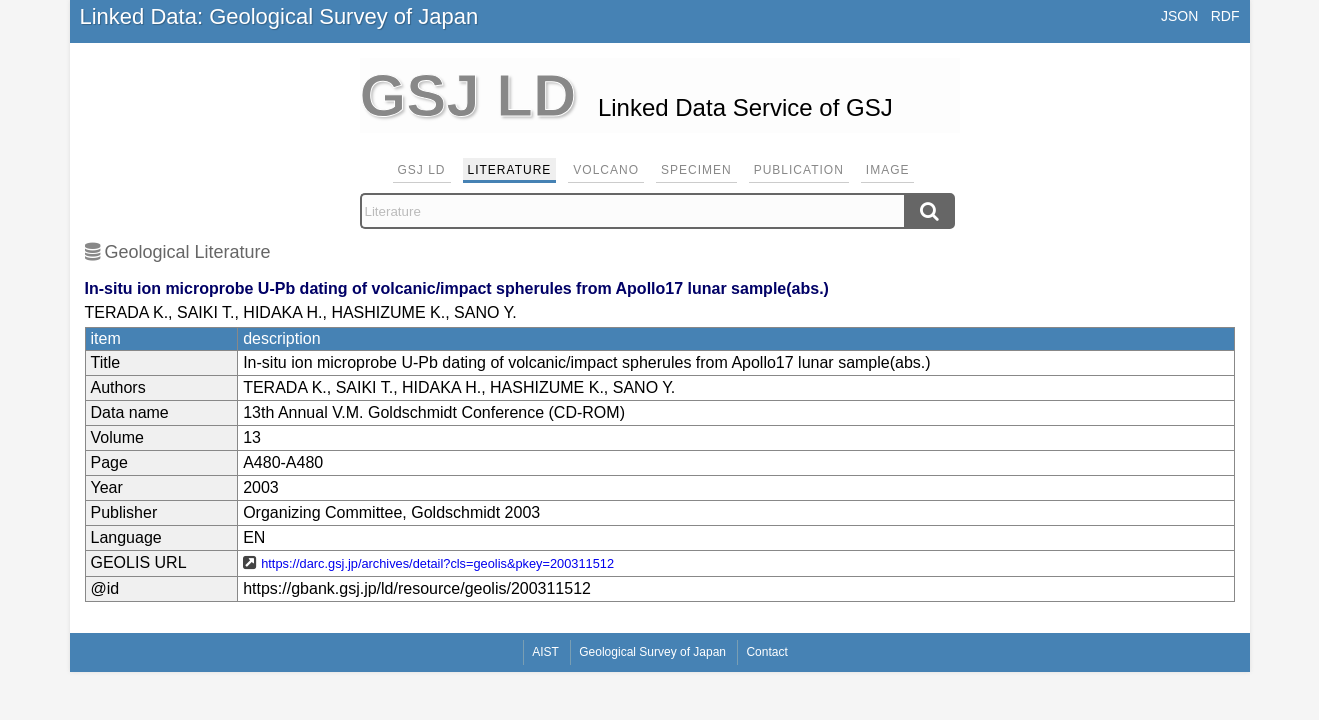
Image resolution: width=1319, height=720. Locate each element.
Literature (510, 170)
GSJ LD (422, 170)
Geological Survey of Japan (652, 652)
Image (888, 170)
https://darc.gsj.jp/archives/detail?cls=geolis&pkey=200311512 (437, 563)
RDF (1225, 16)
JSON (1179, 16)
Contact (766, 652)
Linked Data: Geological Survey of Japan (279, 16)
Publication (799, 170)
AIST (545, 652)
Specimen (696, 170)
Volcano (606, 170)
